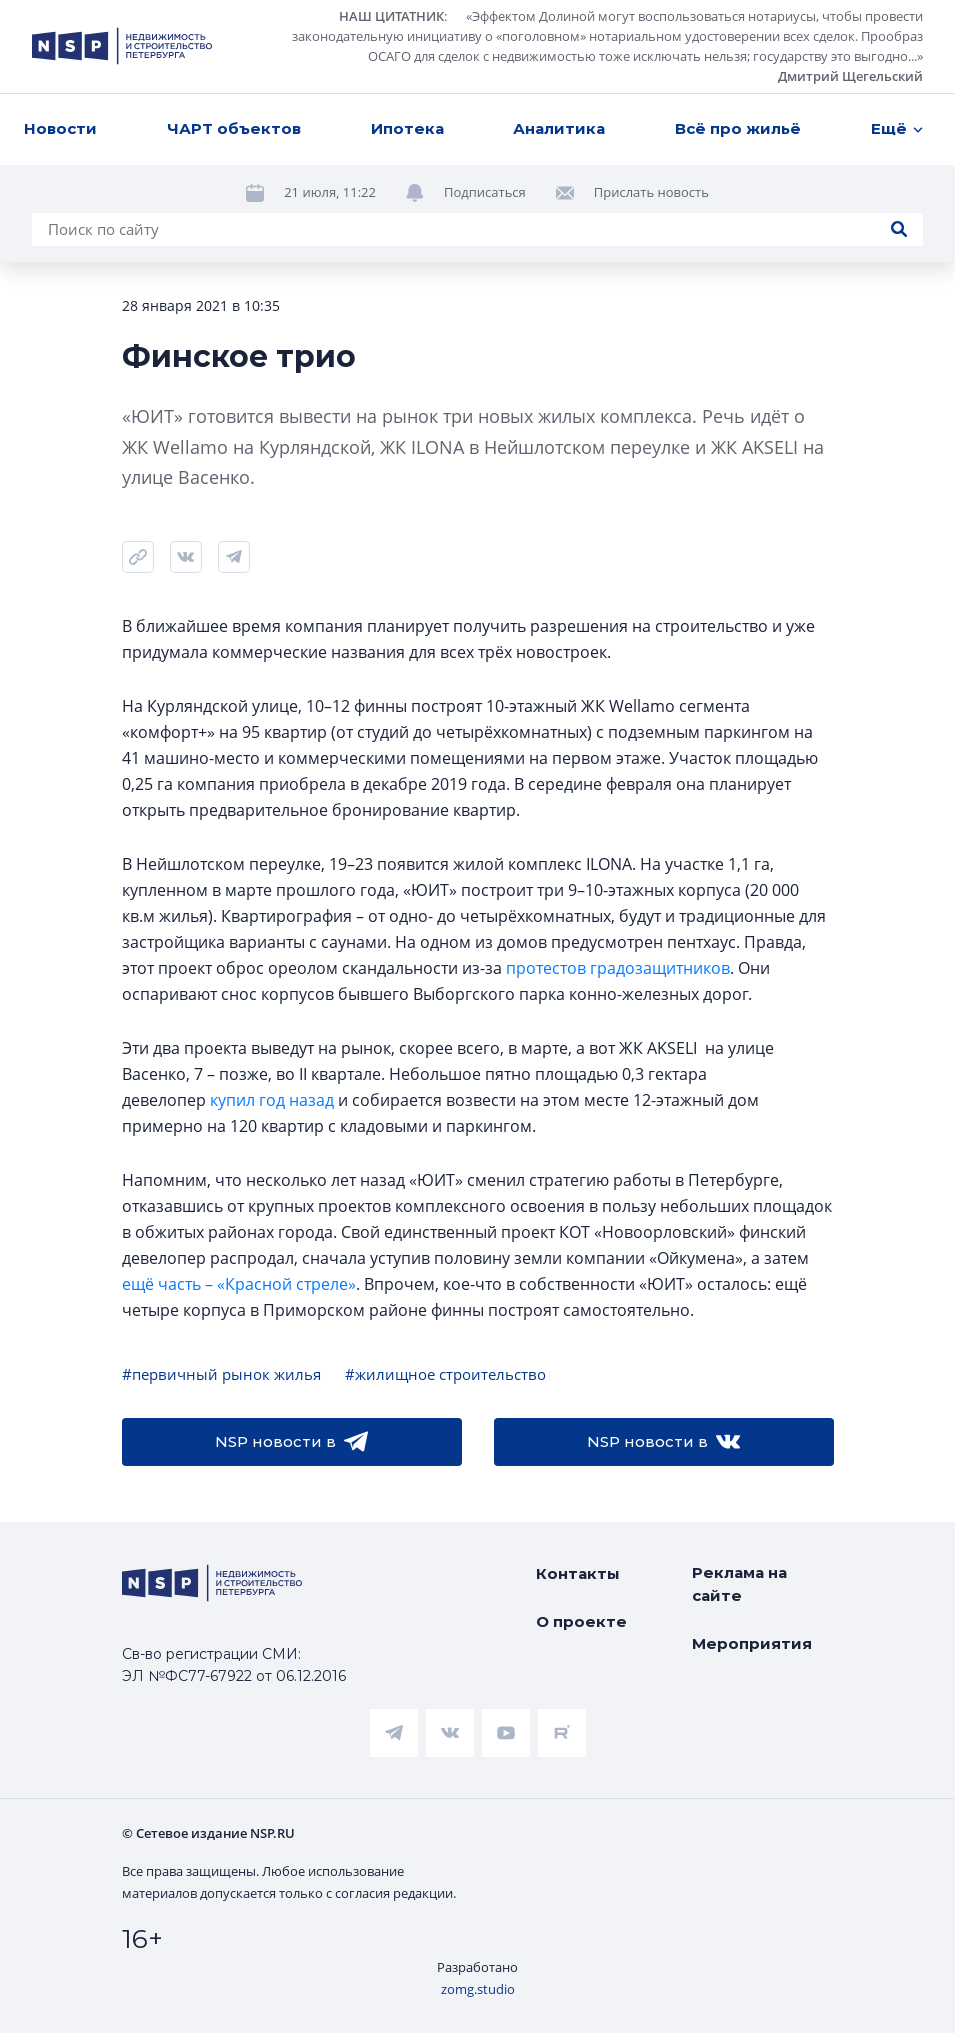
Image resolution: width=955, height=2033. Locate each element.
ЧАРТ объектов (234, 128)
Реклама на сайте (739, 1584)
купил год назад (272, 1100)
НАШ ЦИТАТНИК (391, 16)
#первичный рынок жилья (221, 1374)
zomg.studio (478, 1989)
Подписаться (485, 192)
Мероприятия (752, 1643)
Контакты (578, 1573)
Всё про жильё (738, 128)
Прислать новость (651, 192)
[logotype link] (122, 46)
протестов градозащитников (618, 968)
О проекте (581, 1621)
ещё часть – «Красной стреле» (239, 1284)
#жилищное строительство (445, 1374)
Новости (60, 128)
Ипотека (407, 128)
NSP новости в (291, 1442)
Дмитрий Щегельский (850, 76)
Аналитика (559, 128)
